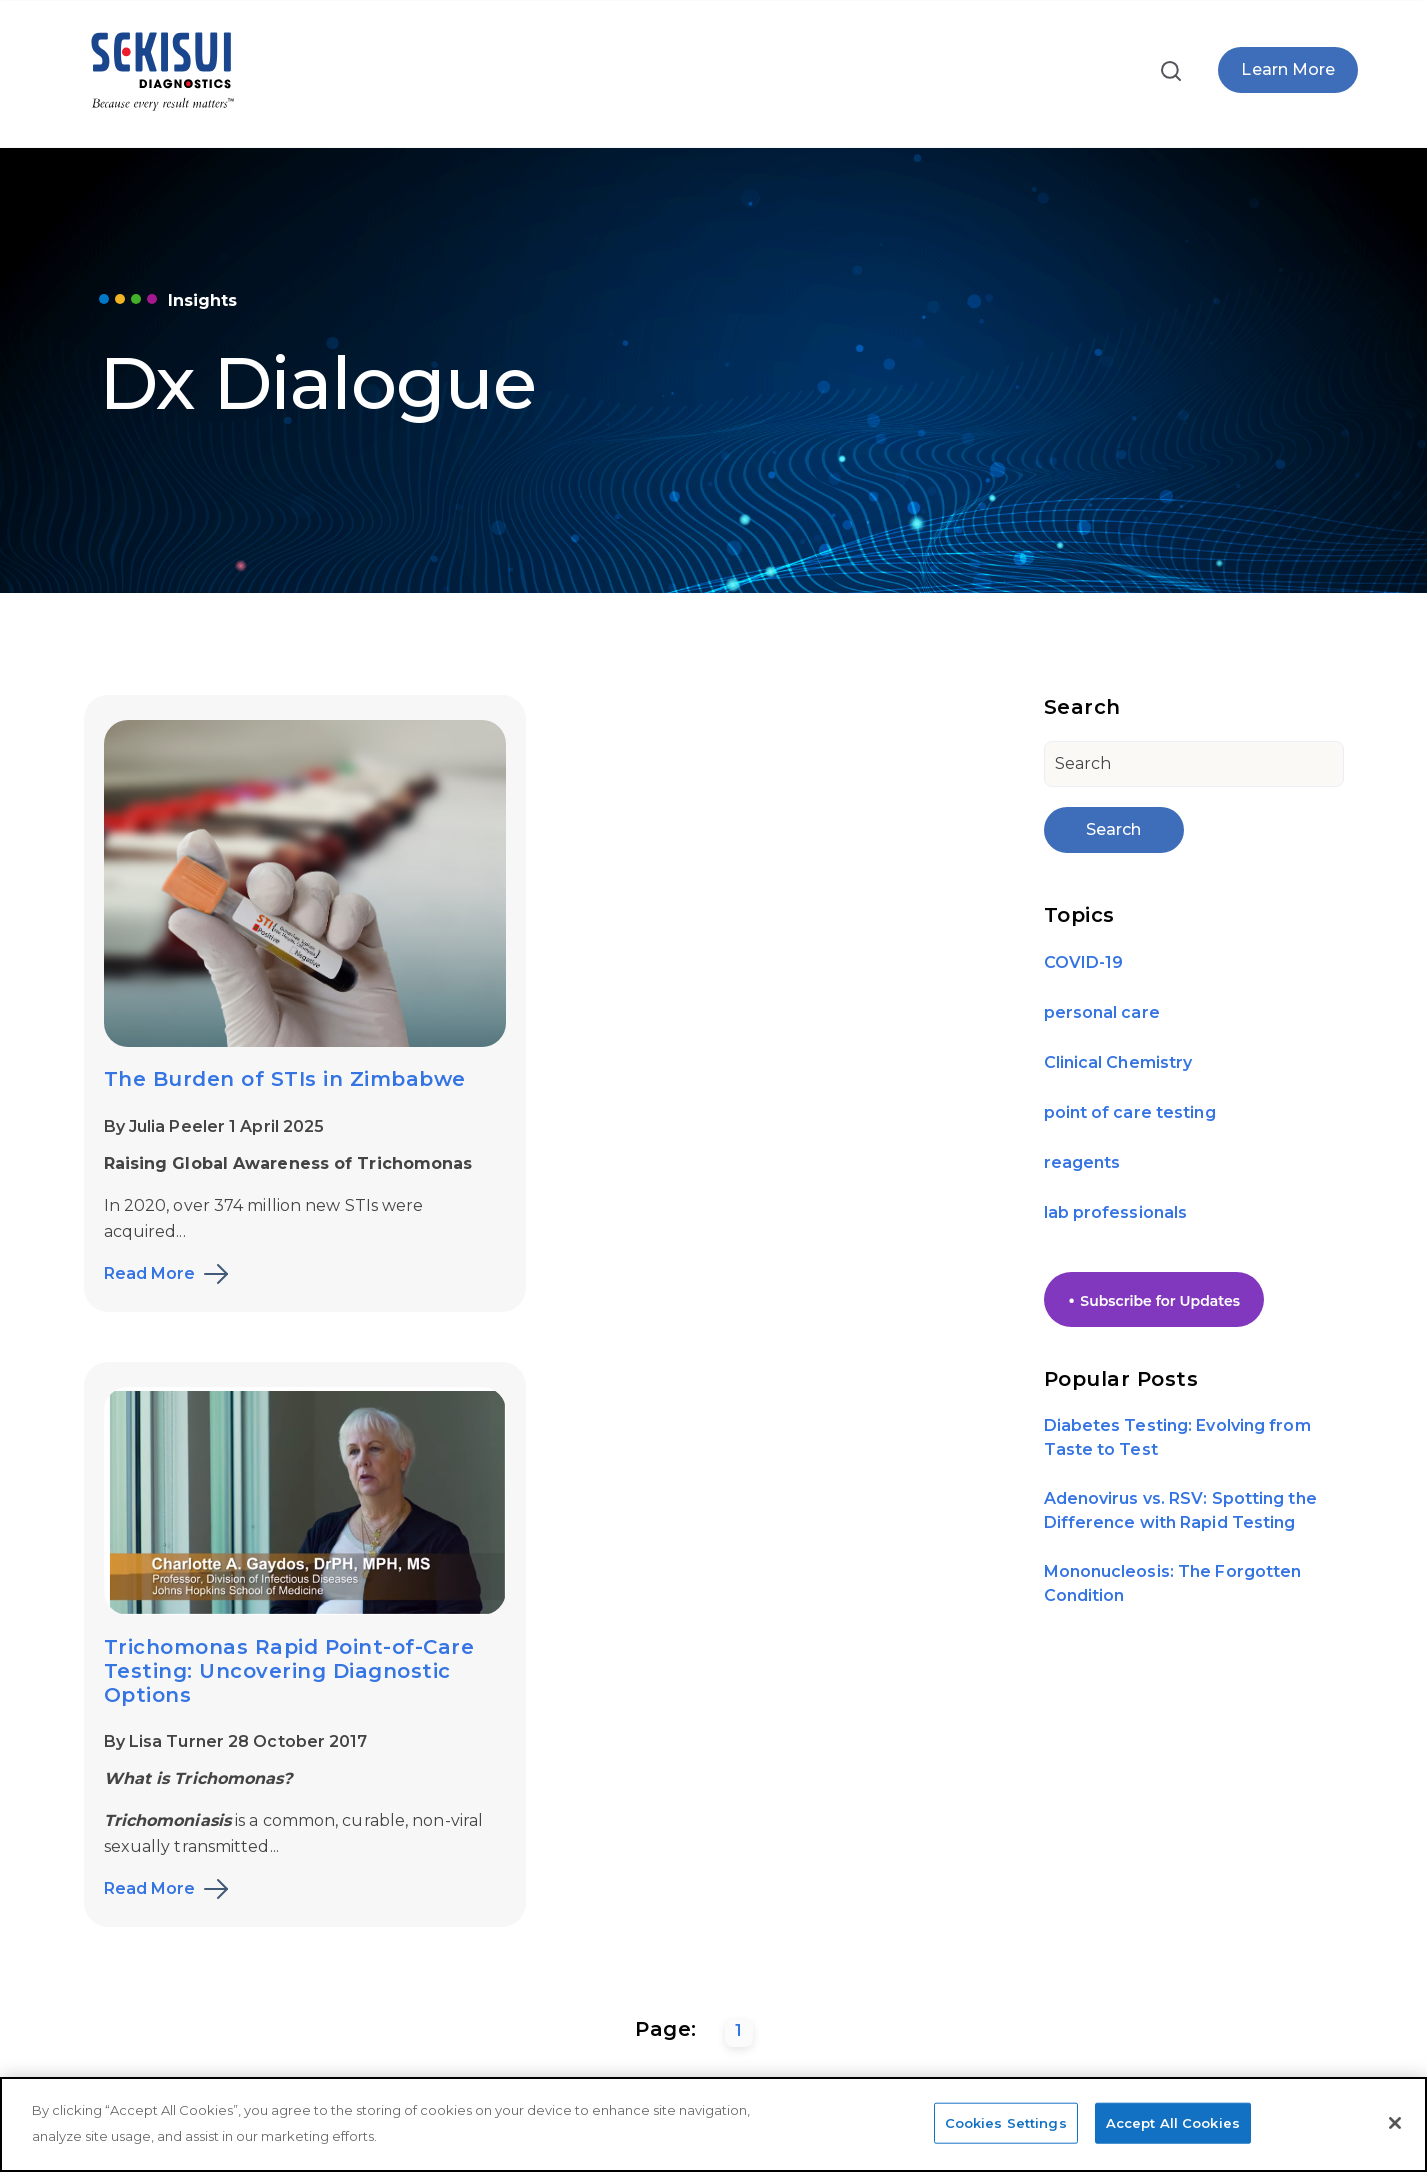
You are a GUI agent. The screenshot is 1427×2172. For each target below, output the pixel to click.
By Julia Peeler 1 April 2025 (214, 1124)
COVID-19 (1084, 962)
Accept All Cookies (1173, 2122)
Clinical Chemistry (1118, 1062)
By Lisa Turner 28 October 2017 (706, 1073)
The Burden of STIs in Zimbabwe (285, 1077)
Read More (150, 1272)
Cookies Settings (1006, 2122)
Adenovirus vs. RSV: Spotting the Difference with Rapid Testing (1180, 1510)
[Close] (1395, 2123)
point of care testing (1130, 1112)
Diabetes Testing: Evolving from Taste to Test (1177, 1437)
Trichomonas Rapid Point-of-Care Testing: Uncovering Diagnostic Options (759, 1002)
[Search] (1194, 764)
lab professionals (1116, 1212)
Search (1114, 829)
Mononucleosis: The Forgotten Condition (1173, 1583)
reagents (1082, 1162)
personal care (1102, 1012)
